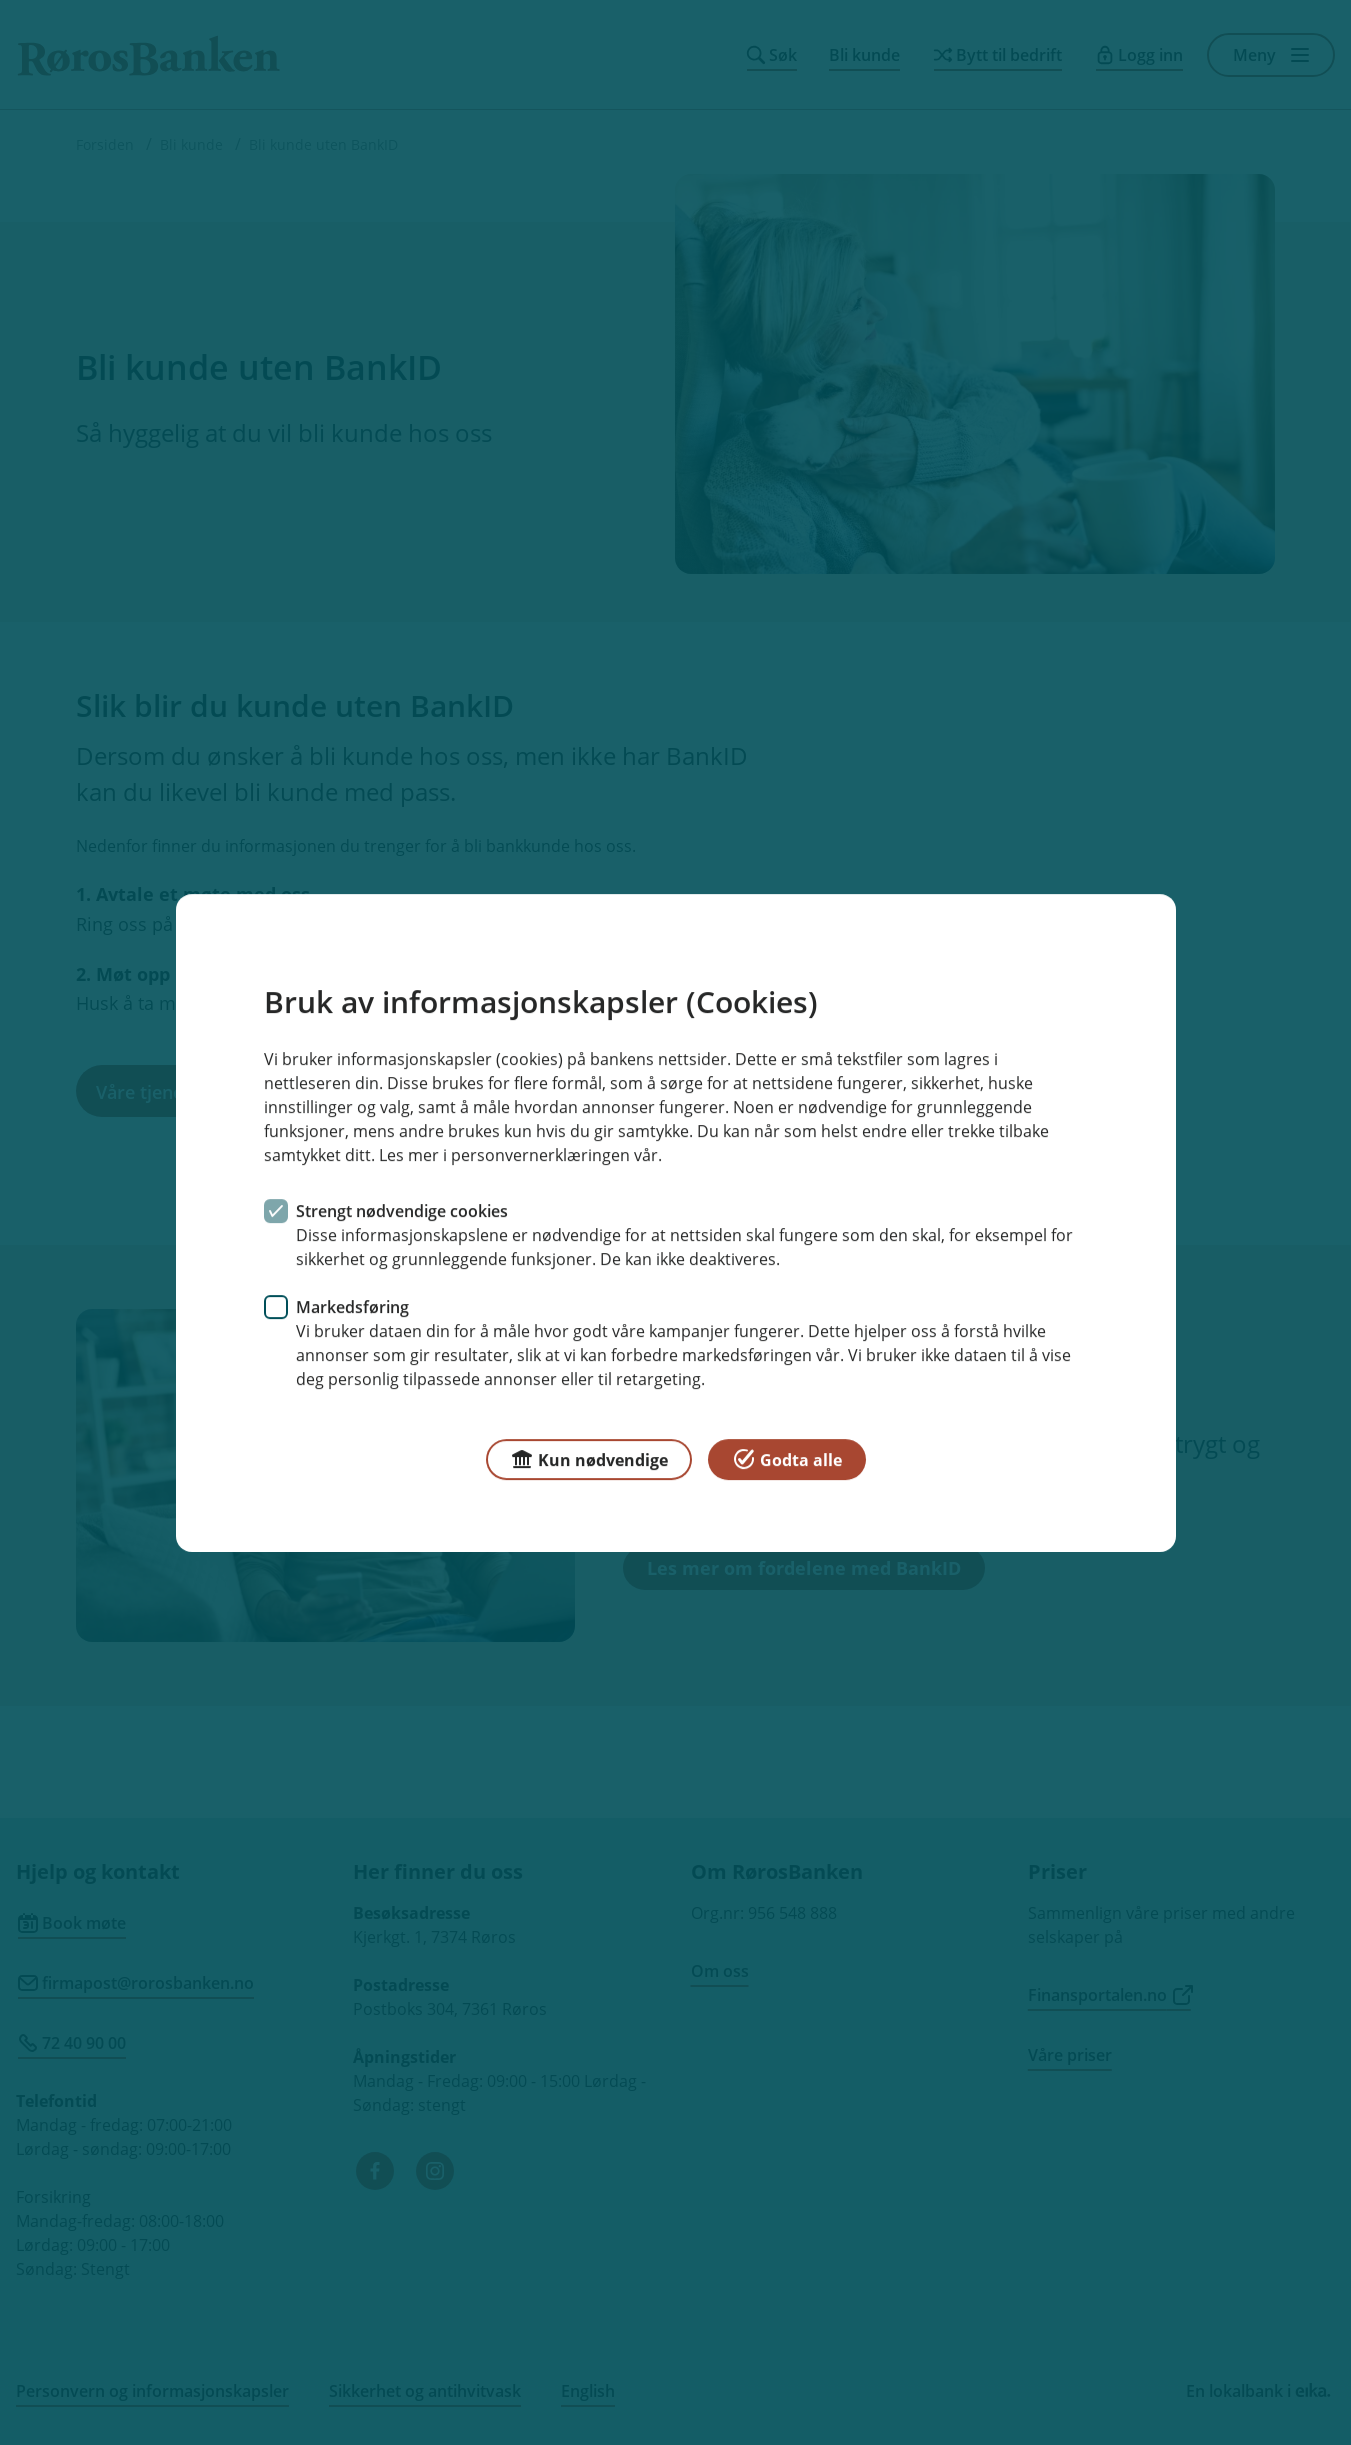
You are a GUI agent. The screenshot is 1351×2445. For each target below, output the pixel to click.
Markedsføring (352, 1306)
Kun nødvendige (589, 1457)
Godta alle (787, 1457)
